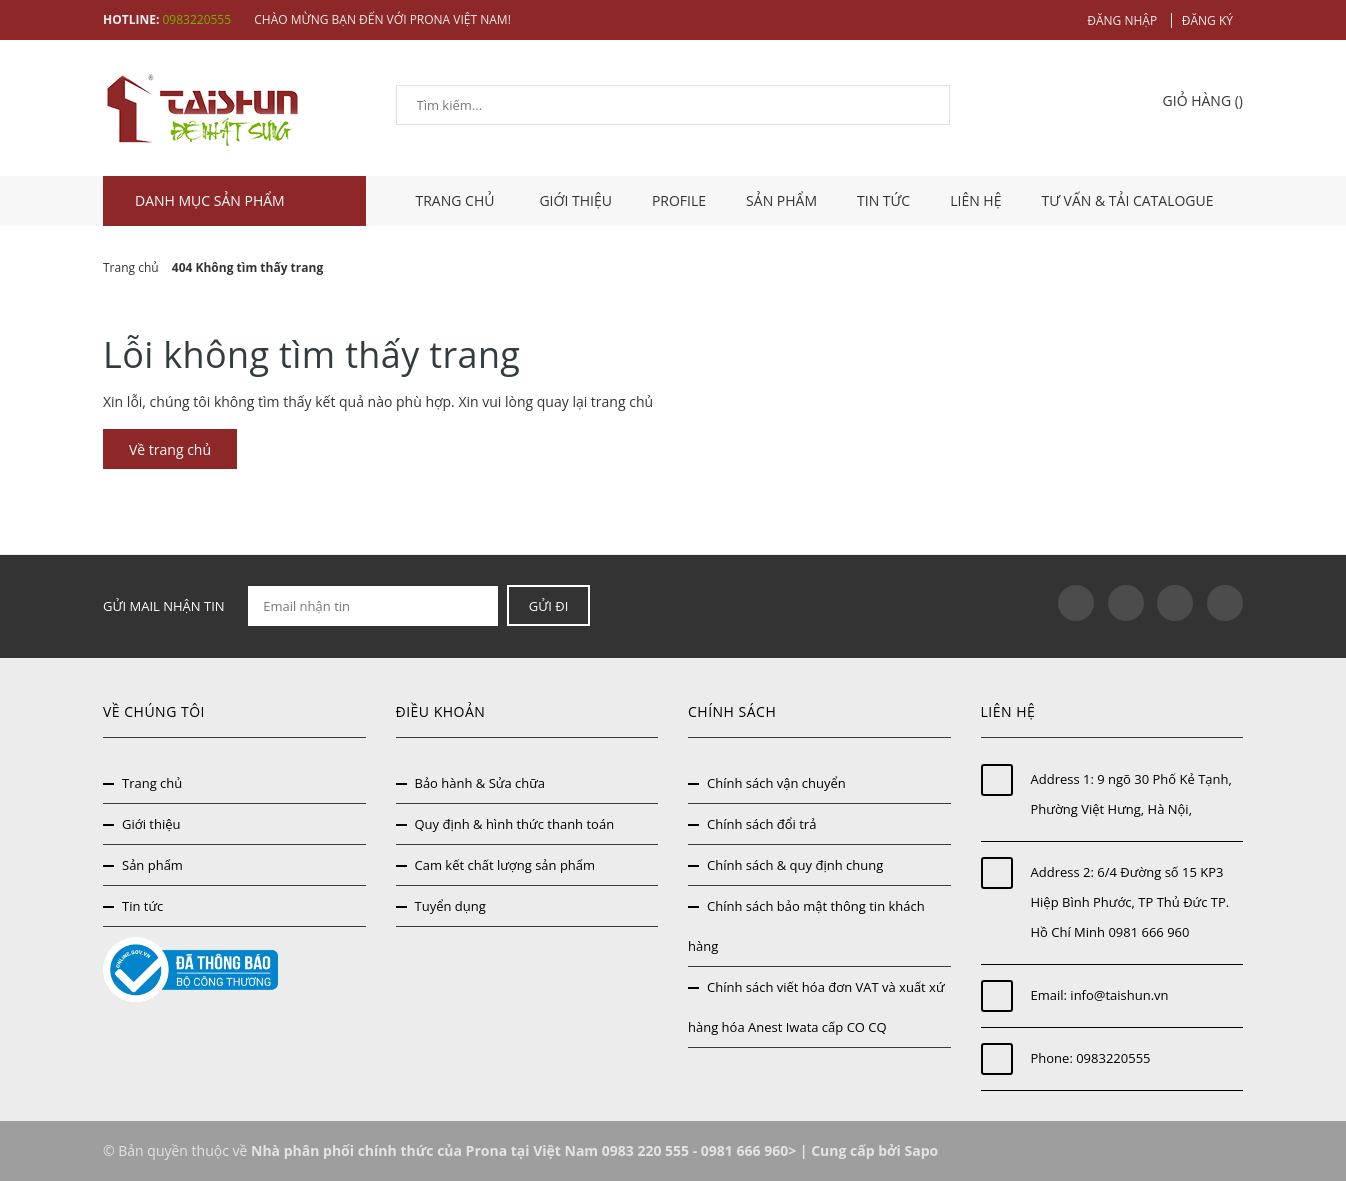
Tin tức (883, 200)
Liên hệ (975, 200)
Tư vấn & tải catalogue (1127, 200)
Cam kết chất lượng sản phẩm (505, 865)
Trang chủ (152, 783)
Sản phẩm (781, 200)
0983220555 (196, 19)
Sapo (921, 1150)
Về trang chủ (170, 449)
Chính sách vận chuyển (776, 783)
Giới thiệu (575, 200)
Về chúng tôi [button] (154, 711)
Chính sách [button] (732, 711)
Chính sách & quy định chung (795, 865)
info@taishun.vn (1119, 995)
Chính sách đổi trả (761, 824)
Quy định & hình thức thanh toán (515, 824)
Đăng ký (1207, 20)
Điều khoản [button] (441, 711)
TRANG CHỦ (458, 200)
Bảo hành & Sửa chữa (480, 783)
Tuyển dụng (450, 906)
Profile (679, 200)
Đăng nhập (1122, 20)
